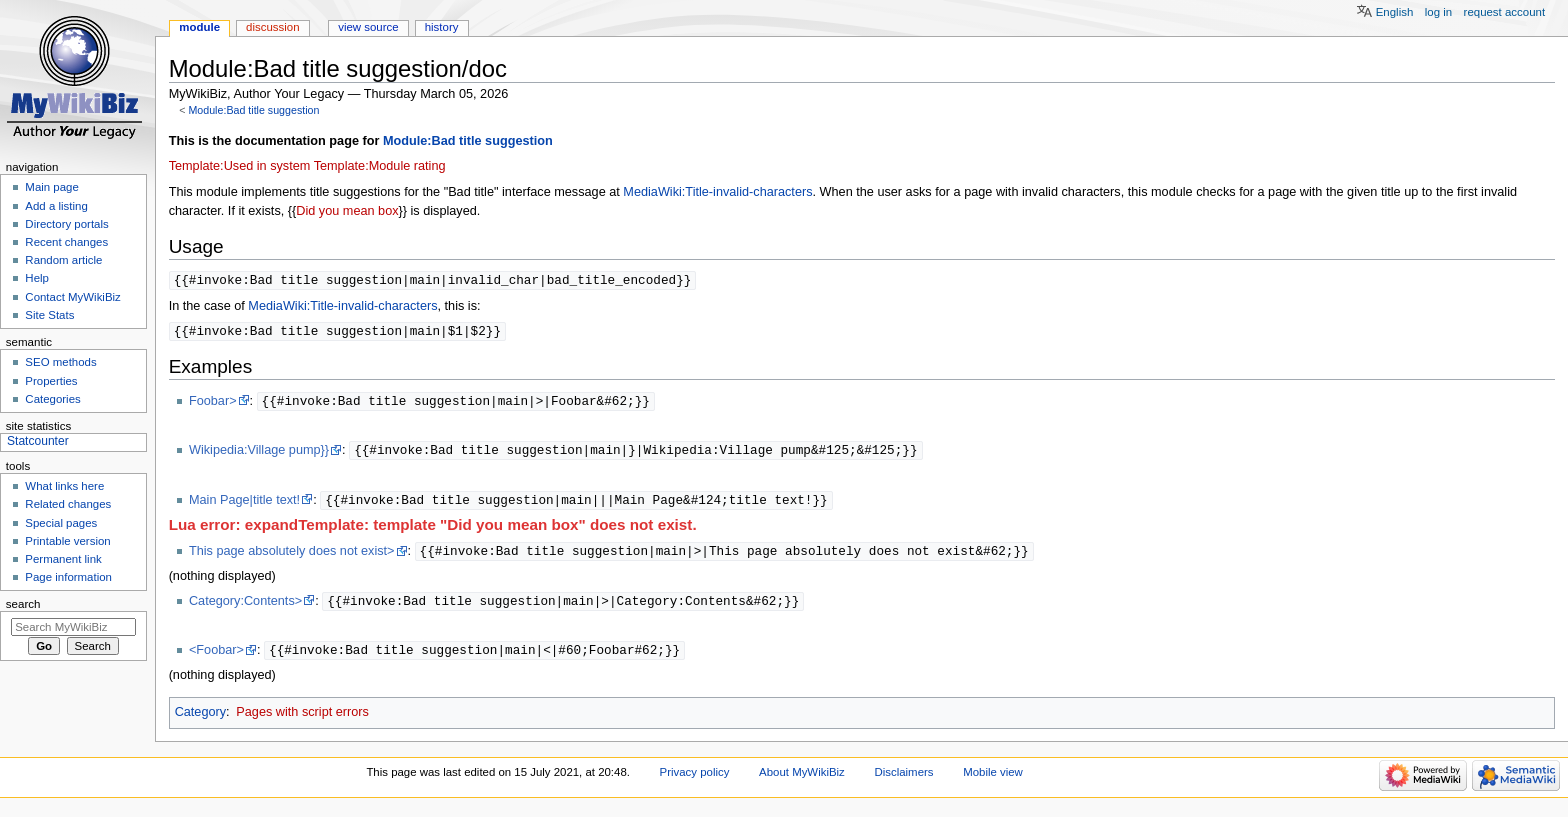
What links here (64, 486)
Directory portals (66, 224)
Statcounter (38, 441)
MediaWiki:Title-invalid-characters (717, 192)
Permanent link (63, 559)
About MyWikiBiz (802, 780)
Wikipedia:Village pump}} (259, 454)
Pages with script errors (302, 720)
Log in (1438, 12)
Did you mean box (347, 211)
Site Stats (49, 315)
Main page (52, 187)
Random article (63, 260)
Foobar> (213, 404)
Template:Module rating (380, 166)
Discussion (272, 27)
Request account (1505, 12)
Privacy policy (695, 780)
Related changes (68, 504)
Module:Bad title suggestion (253, 110)
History (442, 27)
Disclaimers (903, 780)
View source (368, 27)
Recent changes (66, 242)
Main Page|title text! (244, 505)
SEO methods (60, 362)
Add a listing (56, 206)
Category (200, 720)
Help (37, 278)
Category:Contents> (245, 608)
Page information (68, 577)
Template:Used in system (240, 166)
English (1395, 12)
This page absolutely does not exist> (292, 557)
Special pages (61, 523)
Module (199, 27)
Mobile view (993, 780)
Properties (51, 381)
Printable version (67, 541)
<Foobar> (216, 658)
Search (23, 604)
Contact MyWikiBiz (72, 297)
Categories (52, 399)
